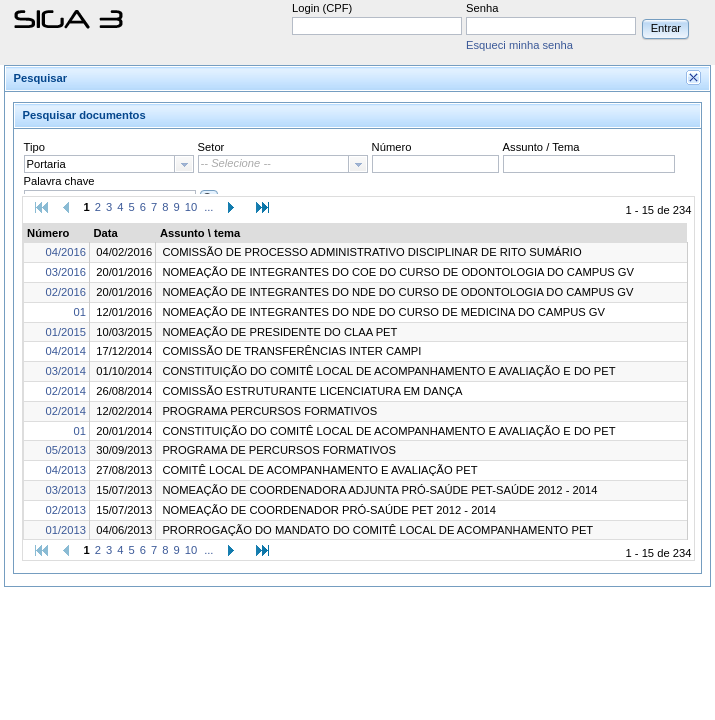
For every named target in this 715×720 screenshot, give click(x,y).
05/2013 (66, 450)
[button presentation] (184, 164)
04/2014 (66, 351)
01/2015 (66, 332)
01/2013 (66, 530)
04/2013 (66, 470)
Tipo (34, 147)
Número (392, 147)
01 (80, 312)
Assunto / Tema (541, 147)
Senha (482, 8)
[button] (665, 28)
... (208, 207)
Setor (211, 147)
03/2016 (66, 272)
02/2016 (66, 292)
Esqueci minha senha (519, 45)
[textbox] (99, 164)
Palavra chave (59, 181)
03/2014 (66, 371)
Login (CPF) (322, 8)
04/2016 (66, 252)
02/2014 (66, 391)
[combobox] (109, 164)
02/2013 (66, 510)
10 (191, 207)
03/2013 (66, 490)
